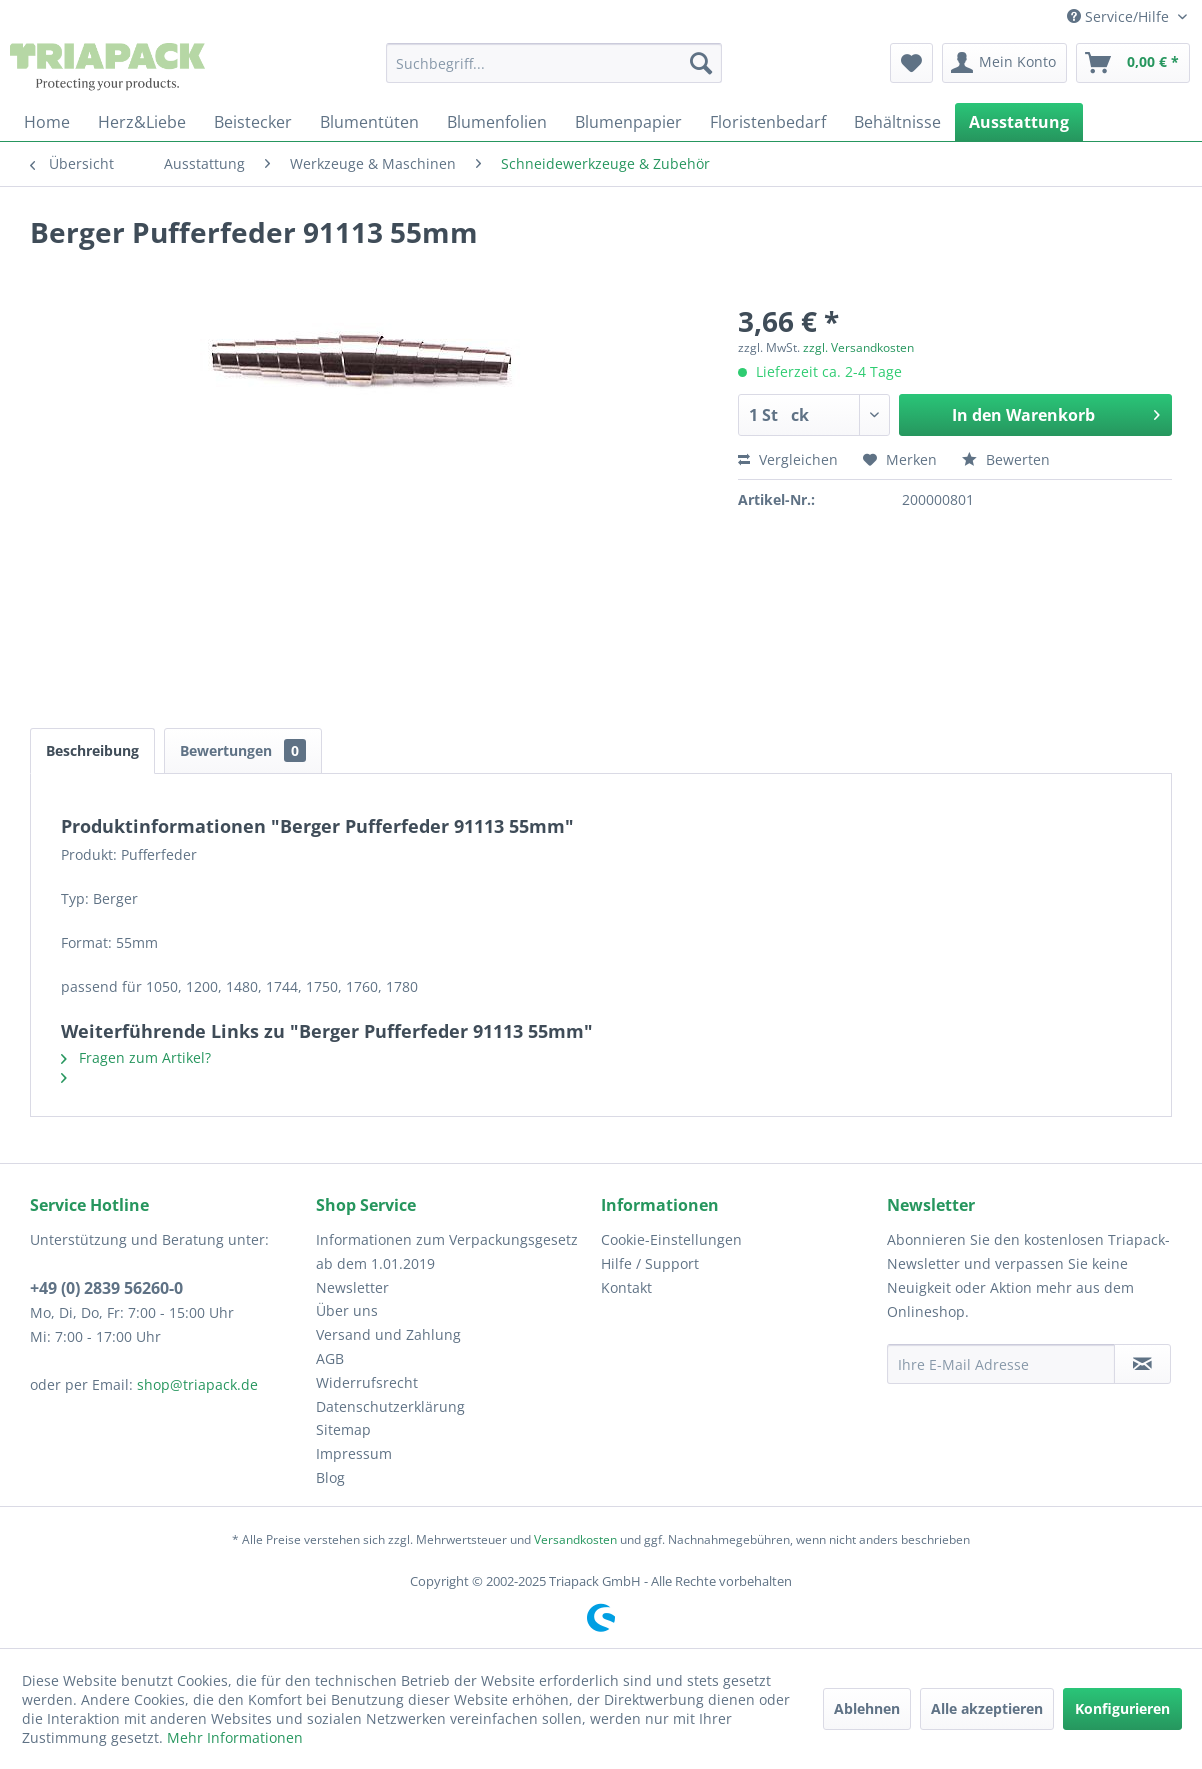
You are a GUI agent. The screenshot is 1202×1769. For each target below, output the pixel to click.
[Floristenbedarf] (768, 122)
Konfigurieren (1122, 1708)
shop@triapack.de (197, 1384)
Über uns (347, 1310)
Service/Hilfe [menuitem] (1120, 16)
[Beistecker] (253, 122)
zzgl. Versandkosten (858, 347)
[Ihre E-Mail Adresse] (1001, 1364)
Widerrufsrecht (367, 1382)
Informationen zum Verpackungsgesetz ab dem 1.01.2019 (447, 1251)
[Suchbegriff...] (554, 63)
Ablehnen (867, 1708)
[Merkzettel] (911, 63)
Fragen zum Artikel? (136, 1057)
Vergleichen (788, 459)
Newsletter (352, 1287)
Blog (330, 1477)
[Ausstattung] (1019, 122)
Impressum (354, 1453)
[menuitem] (554, 63)
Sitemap (343, 1429)
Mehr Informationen (235, 1737)
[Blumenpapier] (628, 122)
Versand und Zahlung (388, 1334)
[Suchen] (701, 63)
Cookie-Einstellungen (671, 1239)
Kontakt (626, 1287)
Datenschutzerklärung (390, 1406)
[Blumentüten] (369, 122)
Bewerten (1006, 459)
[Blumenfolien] (497, 122)
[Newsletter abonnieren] (1142, 1364)
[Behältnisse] (897, 122)
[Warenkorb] (1133, 63)
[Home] (47, 122)
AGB (330, 1358)
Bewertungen (243, 750)
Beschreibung (92, 750)
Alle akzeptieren (987, 1708)
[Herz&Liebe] (142, 122)
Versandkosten (575, 1539)
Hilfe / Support (650, 1263)
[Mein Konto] (1004, 63)
